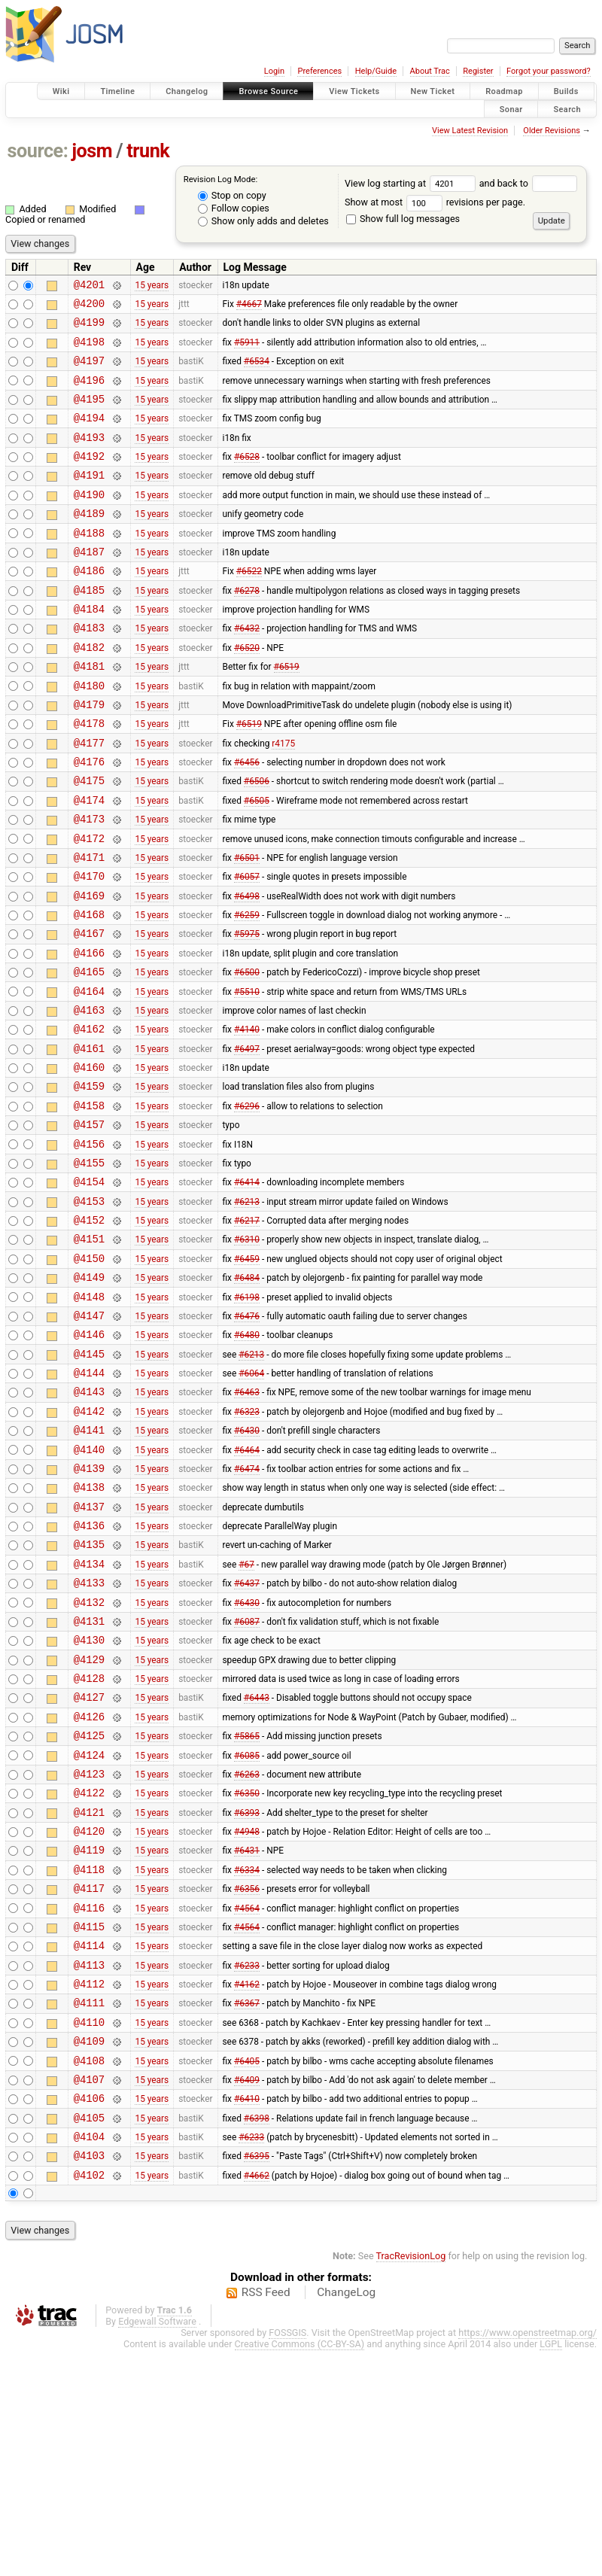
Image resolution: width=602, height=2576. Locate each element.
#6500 (247, 1055)
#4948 (247, 2016)
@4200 (89, 307)
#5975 (247, 1012)
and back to (528, 183)
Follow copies (233, 208)
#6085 (247, 1930)
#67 (246, 1716)
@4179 (89, 756)
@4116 (89, 2101)
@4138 (89, 1631)
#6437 (247, 1738)
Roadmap (504, 91)
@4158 (89, 1204)
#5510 (247, 1076)
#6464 (247, 1588)
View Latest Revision (470, 130)
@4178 (89, 777)
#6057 (247, 948)
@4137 (89, 1653)
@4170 (89, 948)
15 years (152, 286)
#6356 (247, 2080)
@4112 (89, 2186)
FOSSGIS (287, 2558)
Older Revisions (551, 130)
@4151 (89, 1353)
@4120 (89, 2016)
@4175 (89, 841)
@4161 (89, 1140)
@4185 (89, 628)
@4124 (89, 1931)
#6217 (247, 1333)
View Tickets (354, 91)
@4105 (89, 2336)
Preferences (319, 71)
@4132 (89, 1760)
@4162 (89, 1119)
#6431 (247, 2037)
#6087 (247, 1780)
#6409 (247, 2293)
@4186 (89, 606)
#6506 (256, 841)
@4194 (89, 435)
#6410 (247, 2315)
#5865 (247, 1909)
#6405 (247, 2272)
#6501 (247, 926)
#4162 (247, 2187)
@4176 (89, 820)
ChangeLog (346, 2518)
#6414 (247, 1290)
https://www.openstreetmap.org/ (527, 2558)
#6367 (247, 2208)
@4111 (89, 2207)
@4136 (89, 1674)
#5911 (247, 350)
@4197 (89, 371)
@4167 (89, 1012)
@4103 (89, 2378)
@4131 (89, 1781)
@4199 (89, 328)
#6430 (247, 1567)
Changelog (187, 91)
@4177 (89, 799)
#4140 (247, 1119)
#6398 (256, 2336)
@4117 (89, 2080)
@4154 (89, 1289)
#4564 (247, 2101)
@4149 (89, 1396)
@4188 (89, 564)
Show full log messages (403, 218)
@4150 (89, 1375)
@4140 (89, 1589)
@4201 (89, 286)
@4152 (89, 1332)
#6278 (247, 627)
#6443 (256, 1866)
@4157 (89, 1225)
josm (91, 151)
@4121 (89, 1995)
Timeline (117, 91)
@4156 (89, 1247)
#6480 (247, 1460)
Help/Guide (376, 71)
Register (478, 71)
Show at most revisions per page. (435, 202)
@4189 (89, 542)
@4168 (89, 991)
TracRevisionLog (411, 2481)
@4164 (89, 1076)
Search (567, 109)
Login (274, 71)
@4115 (89, 2122)
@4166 (89, 1033)
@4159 (89, 1182)
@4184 (89, 649)
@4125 (89, 1909)
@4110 (89, 2229)
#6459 (247, 1375)
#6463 (247, 1524)
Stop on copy (232, 195)
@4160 (89, 1161)
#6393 (247, 1994)
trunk (147, 151)
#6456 (247, 820)
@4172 (89, 906)
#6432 (247, 670)
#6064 (251, 1503)
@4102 (89, 2400)
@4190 (89, 521)
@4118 (89, 2058)
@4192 (89, 478)
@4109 (89, 2250)
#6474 (247, 1609)
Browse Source (268, 91)
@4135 (89, 1695)
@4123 (89, 1952)
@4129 (89, 1824)
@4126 (89, 1888)
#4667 (249, 308)
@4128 (89, 1845)
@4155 (89, 1268)
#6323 (247, 1545)
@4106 (89, 2314)
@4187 (89, 585)
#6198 (247, 1418)
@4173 (89, 884)
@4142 (89, 1546)
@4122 (89, 1973)
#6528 (247, 478)
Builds (566, 91)
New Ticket (433, 91)
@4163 (89, 1097)
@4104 (89, 2357)
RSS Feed (266, 2518)
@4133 (89, 1738)
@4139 (89, 1610)
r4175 (283, 798)
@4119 (89, 2037)
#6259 (247, 991)
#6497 (247, 1140)
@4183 (89, 670)
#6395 (256, 2379)
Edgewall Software (157, 2547)
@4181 (89, 713)
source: (38, 151)
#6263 (247, 1951)
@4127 (89, 1866)
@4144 (89, 1503)
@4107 (89, 2293)
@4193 (89, 457)
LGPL (551, 2569)
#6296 (247, 1204)
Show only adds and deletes (263, 221)
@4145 (89, 1482)
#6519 (286, 713)
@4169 (89, 970)
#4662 (256, 2400)
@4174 (89, 863)
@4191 (89, 499)
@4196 (89, 393)
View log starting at (412, 183)
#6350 (247, 1973)
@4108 (89, 2272)
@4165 (89, 1055)
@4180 (89, 735)
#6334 (247, 2058)
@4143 (89, 1524)
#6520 (247, 691)
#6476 (247, 1439)
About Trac (430, 71)
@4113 (89, 2165)
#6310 (247, 1354)
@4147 (89, 1439)
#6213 (247, 1311)
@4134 (89, 1717)
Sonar (511, 109)
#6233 (247, 2165)
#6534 (256, 371)
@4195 (89, 414)
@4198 (89, 350)
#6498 (247, 969)
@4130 (89, 1802)
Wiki (61, 91)
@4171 (89, 927)
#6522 (249, 606)
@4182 (89, 692)
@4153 (89, 1311)
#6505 (256, 862)
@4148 (89, 1418)
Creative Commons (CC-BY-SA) (300, 2569)
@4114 (89, 2144)
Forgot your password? (548, 71)
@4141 (89, 1567)
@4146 (89, 1460)
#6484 (247, 1396)
